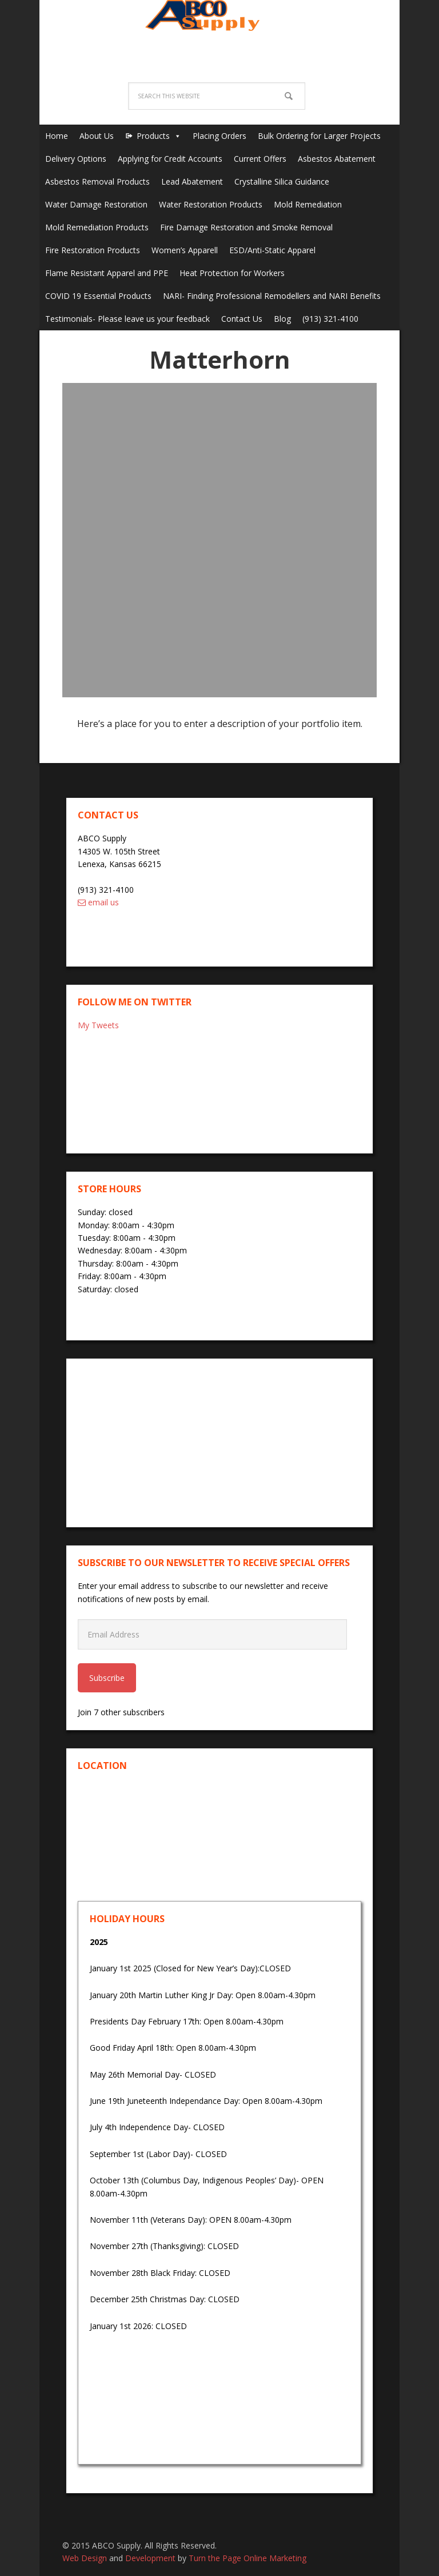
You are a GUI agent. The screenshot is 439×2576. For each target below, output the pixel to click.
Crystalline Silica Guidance (281, 181)
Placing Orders (219, 135)
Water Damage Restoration (96, 204)
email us (98, 902)
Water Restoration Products (210, 204)
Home (56, 135)
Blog (282, 318)
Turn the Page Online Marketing (247, 2558)
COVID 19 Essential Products (98, 295)
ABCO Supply (219, 28)
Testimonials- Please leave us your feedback (127, 318)
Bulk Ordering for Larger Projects (319, 135)
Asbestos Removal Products (97, 181)
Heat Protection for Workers (232, 272)
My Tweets (98, 1025)
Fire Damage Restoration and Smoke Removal (246, 227)
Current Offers (260, 158)
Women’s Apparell (184, 250)
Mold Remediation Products (97, 227)
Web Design (84, 2558)
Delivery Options (75, 158)
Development (150, 2558)
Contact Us (241, 318)
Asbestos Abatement (337, 158)
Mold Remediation (308, 204)
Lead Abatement (192, 181)
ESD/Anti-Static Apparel (272, 250)
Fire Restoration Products (92, 250)
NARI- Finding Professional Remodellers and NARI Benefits (272, 295)
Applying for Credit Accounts (170, 158)
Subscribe (107, 1677)
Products (153, 135)
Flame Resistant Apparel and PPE (106, 272)
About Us (96, 135)
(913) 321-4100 (330, 318)
